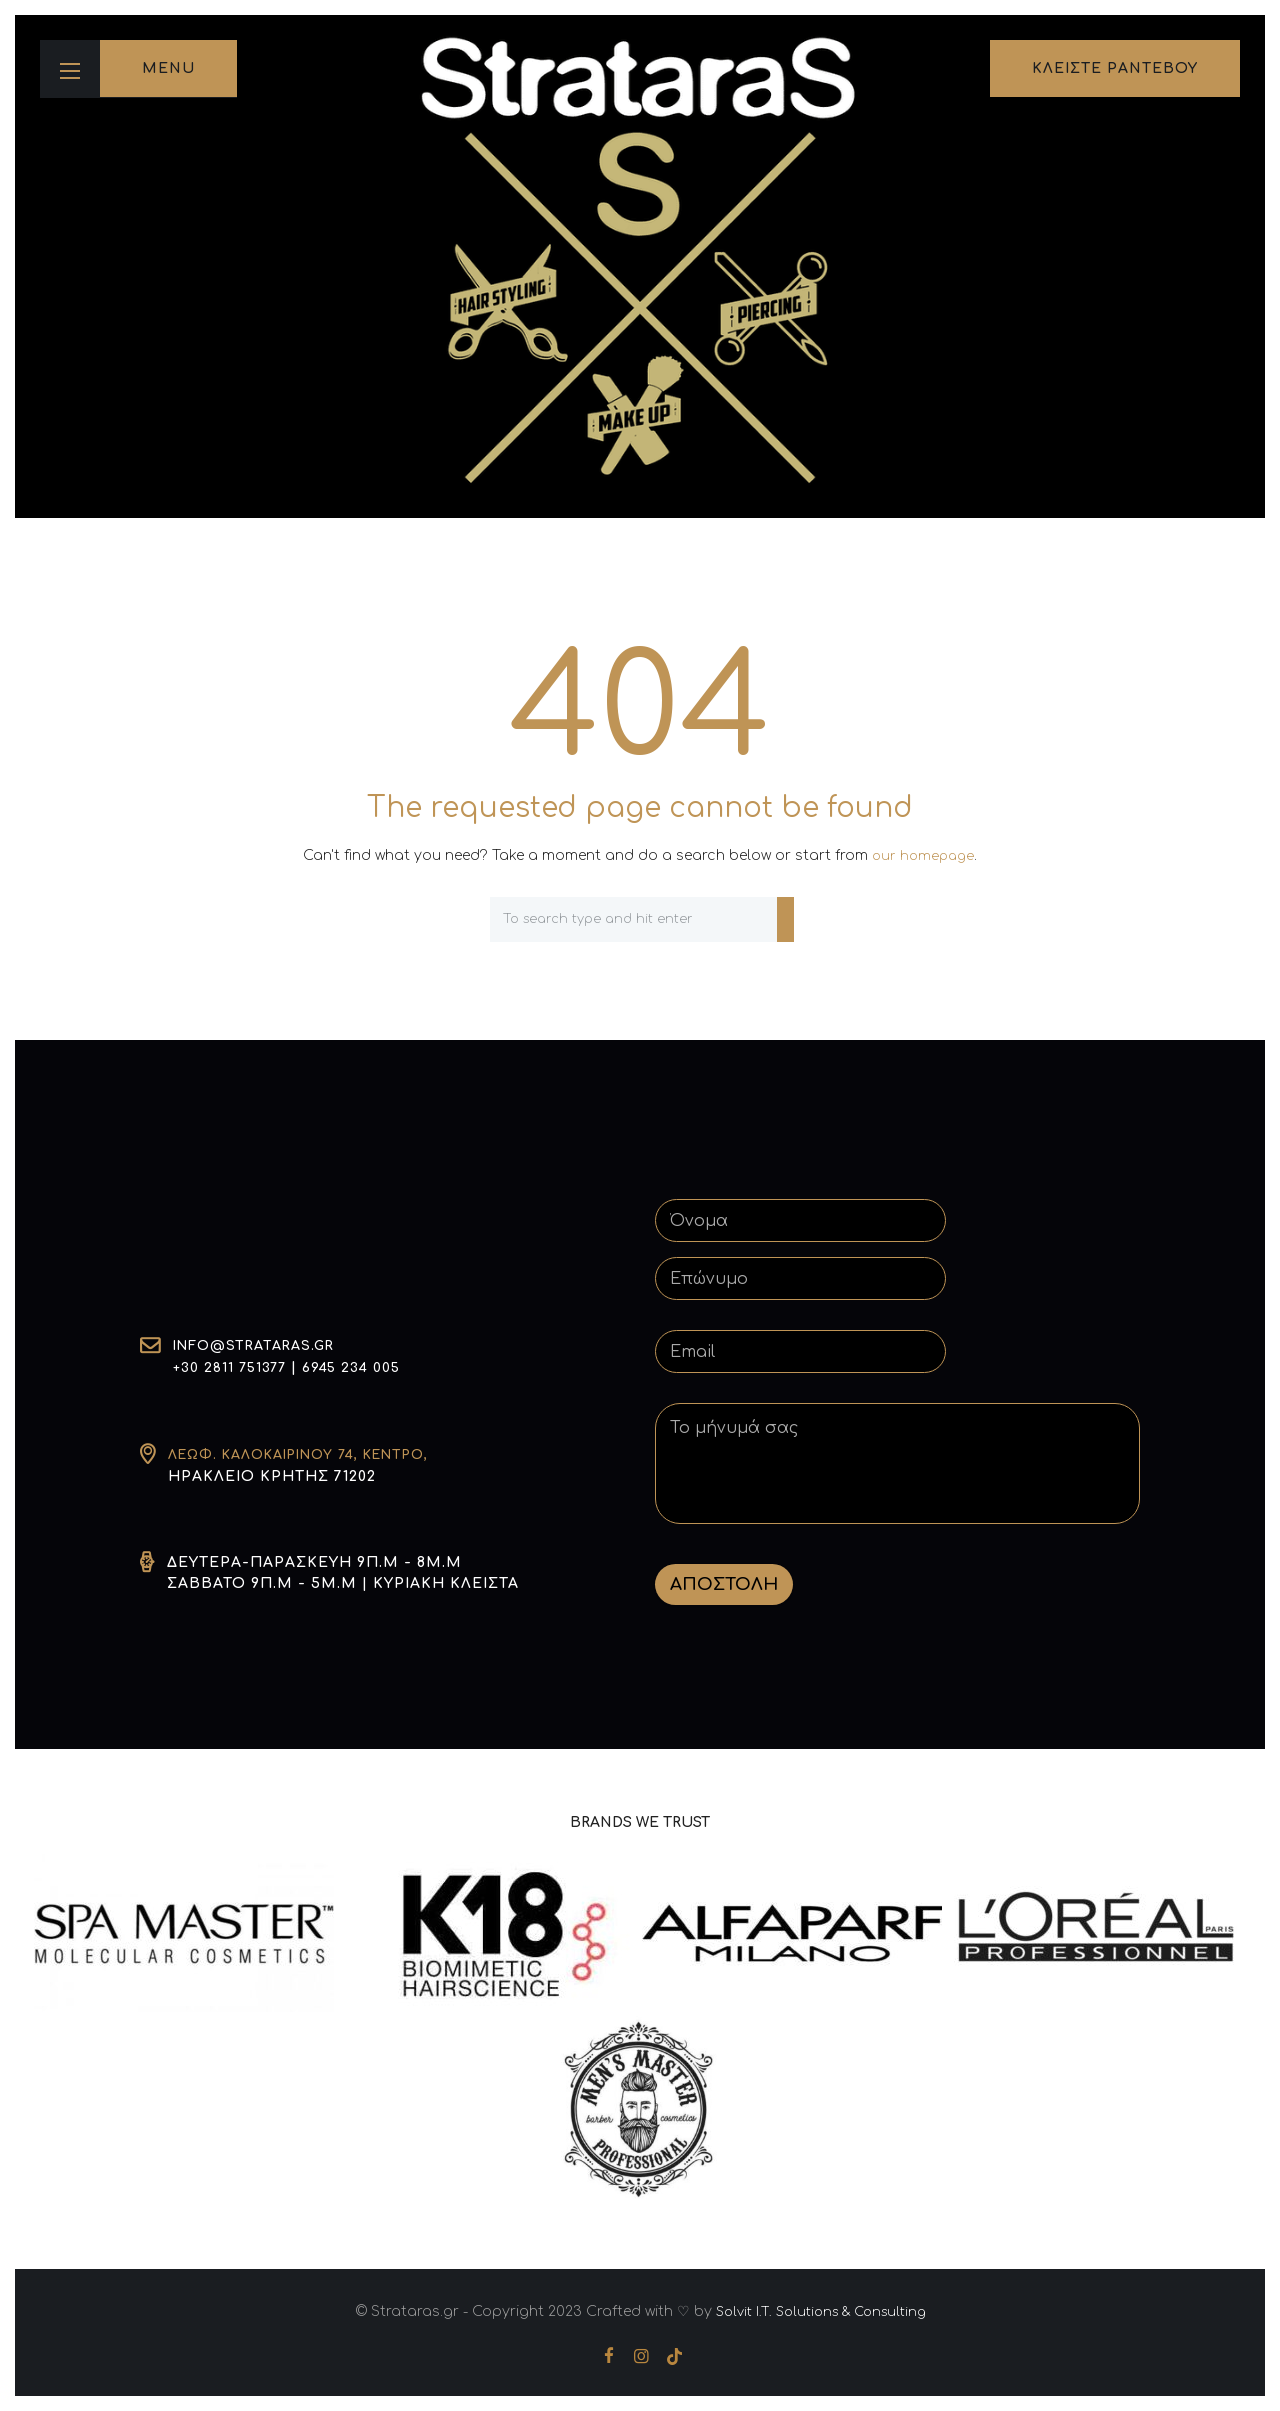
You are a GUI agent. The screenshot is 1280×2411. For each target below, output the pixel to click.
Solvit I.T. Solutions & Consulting (820, 2310)
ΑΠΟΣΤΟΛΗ (724, 1583)
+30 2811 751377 (233, 1368)
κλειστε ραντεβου (1115, 68)
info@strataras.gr (260, 1347)
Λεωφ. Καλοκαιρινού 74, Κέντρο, (314, 1454)
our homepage (923, 855)
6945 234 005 (361, 1368)
